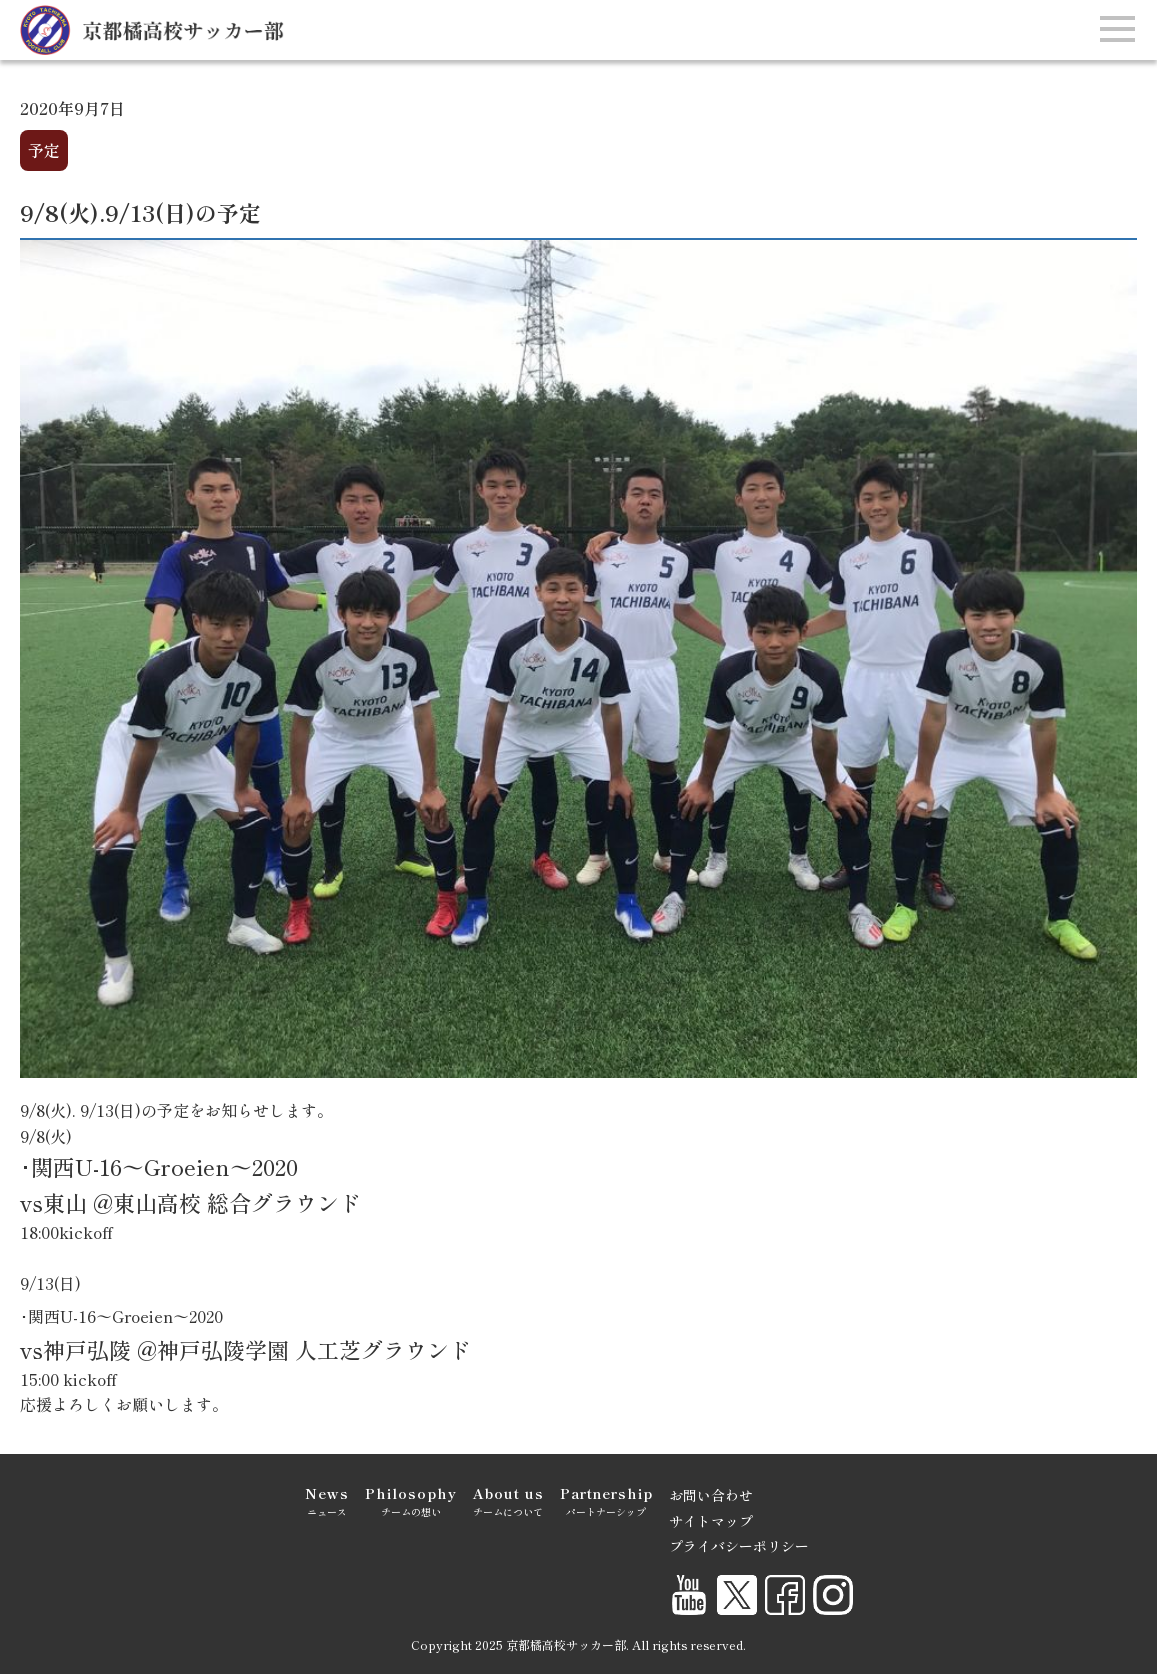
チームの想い (411, 1500)
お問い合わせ (711, 1495)
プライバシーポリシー (739, 1546)
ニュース (327, 1500)
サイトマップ (711, 1521)
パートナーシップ (606, 1500)
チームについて (508, 1500)
